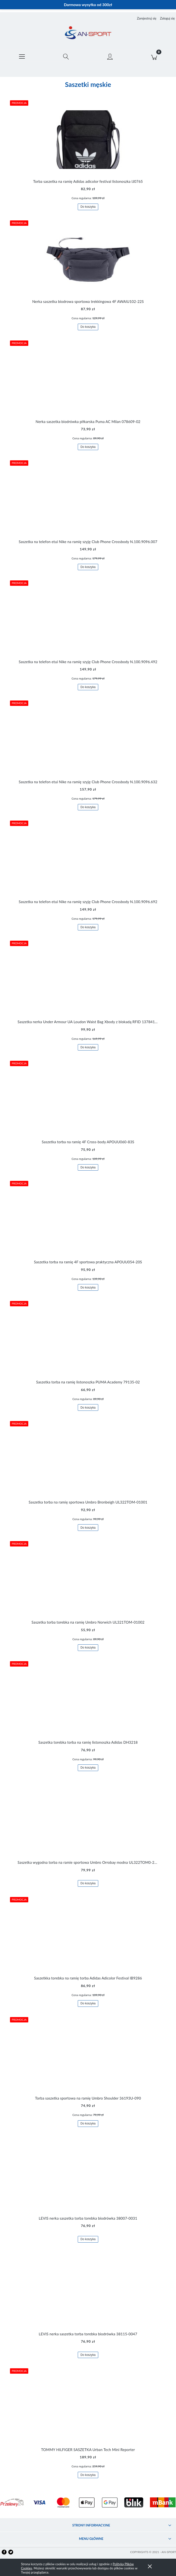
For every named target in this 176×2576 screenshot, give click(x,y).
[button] (22, 56)
